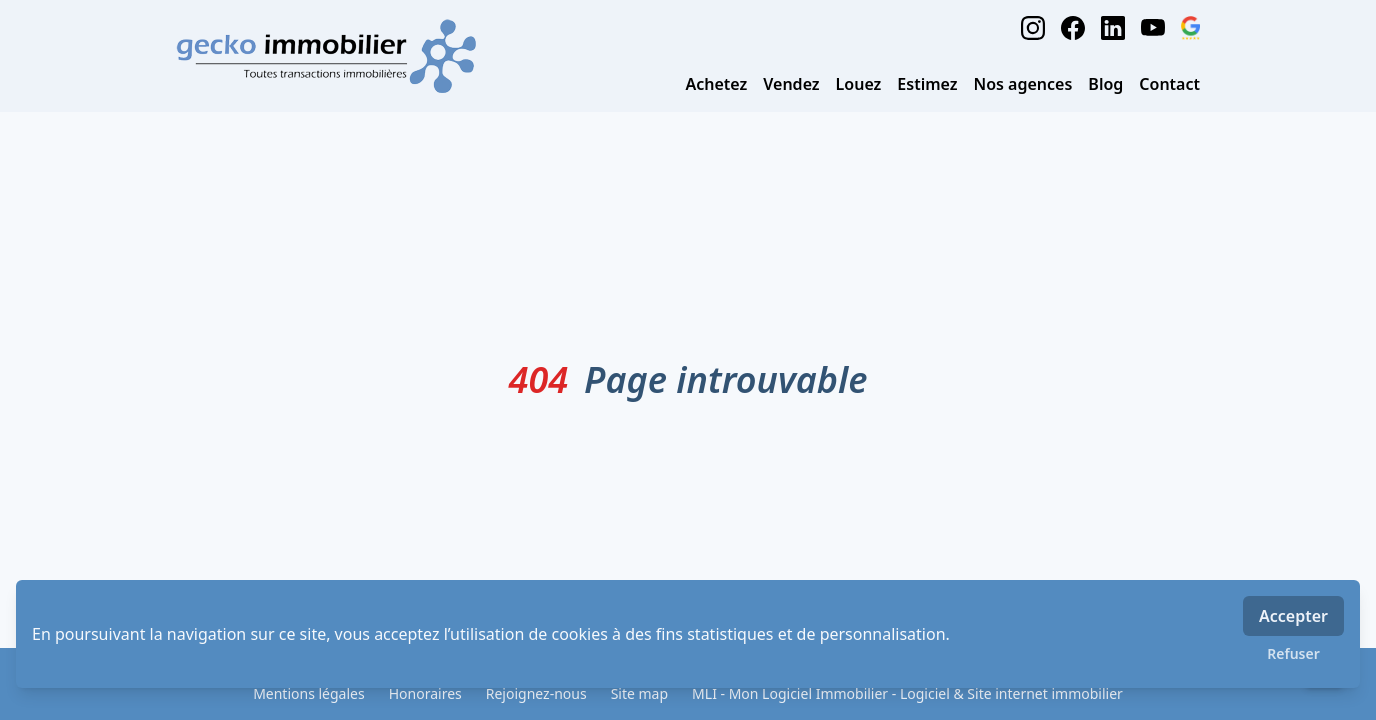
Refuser (1293, 653)
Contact (1169, 84)
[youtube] (1153, 28)
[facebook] (1073, 28)
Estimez (927, 84)
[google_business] (1190, 28)
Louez (859, 84)
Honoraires (425, 693)
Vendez (791, 84)
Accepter (1293, 616)
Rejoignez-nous (536, 693)
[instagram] (1033, 28)
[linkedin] (1113, 28)
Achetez (716, 84)
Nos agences (1023, 84)
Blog (1105, 84)
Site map (639, 693)
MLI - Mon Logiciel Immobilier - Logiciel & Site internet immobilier (907, 693)
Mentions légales (309, 693)
